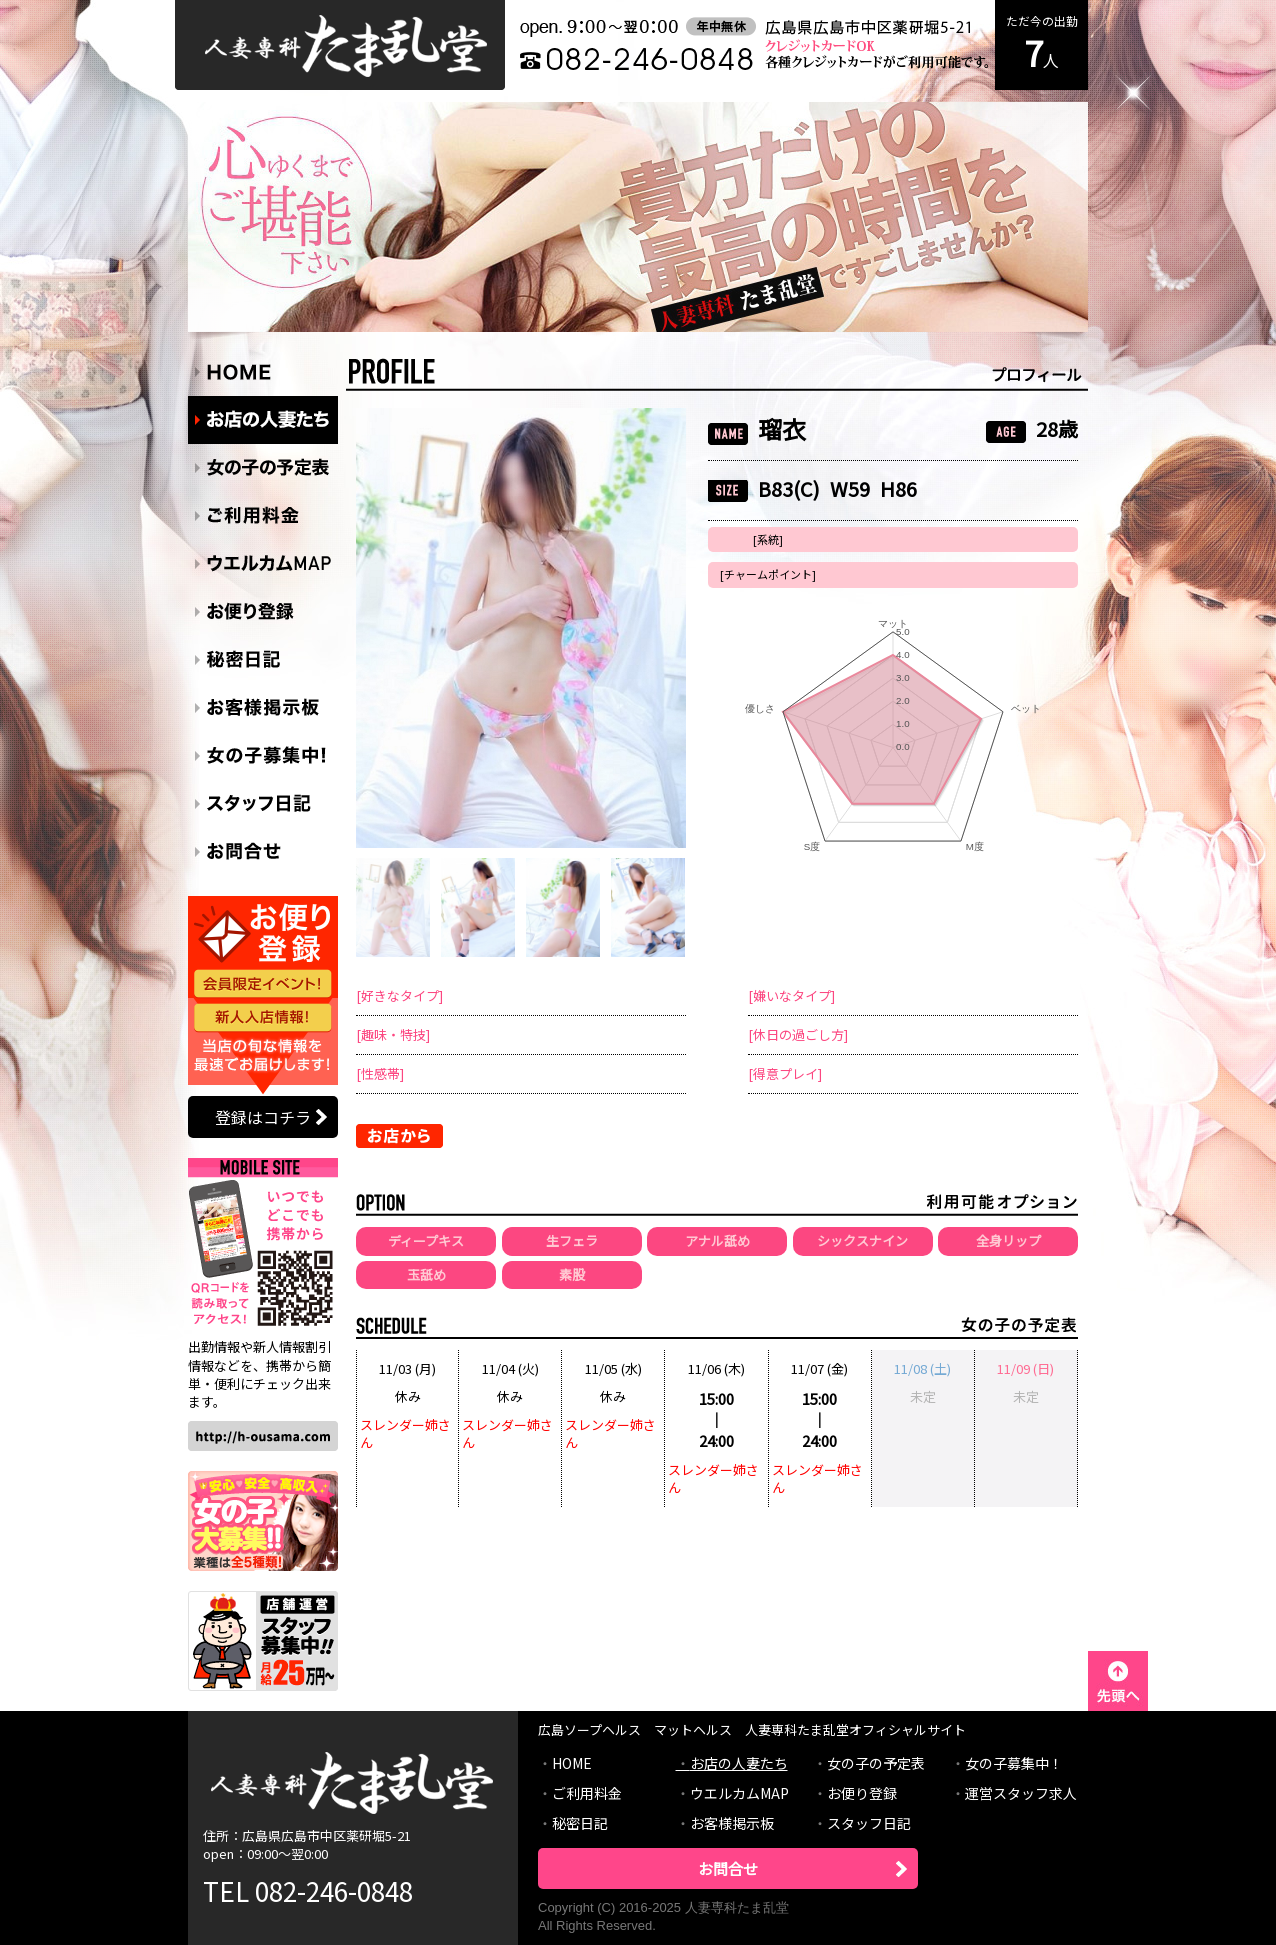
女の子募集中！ (1014, 1763)
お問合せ (728, 1868)
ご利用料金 (587, 1793)
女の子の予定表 (876, 1763)
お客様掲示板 (732, 1823)
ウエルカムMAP (739, 1793)
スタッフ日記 (869, 1823)
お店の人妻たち (739, 1763)
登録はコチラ (263, 1117)
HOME (572, 1763)
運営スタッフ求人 (1021, 1793)
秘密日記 (580, 1823)
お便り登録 (862, 1793)
